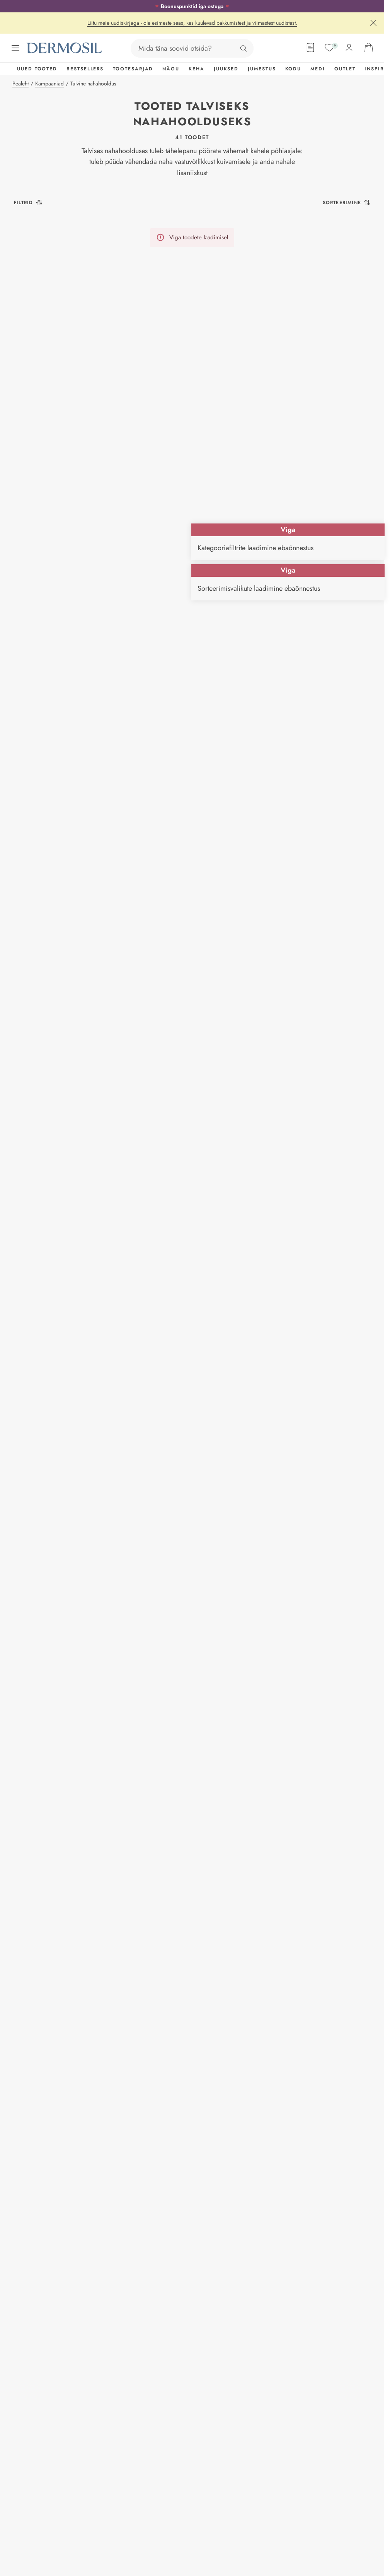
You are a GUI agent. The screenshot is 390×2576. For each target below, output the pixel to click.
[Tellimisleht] (310, 48)
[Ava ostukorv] (369, 48)
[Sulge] (373, 23)
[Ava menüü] (15, 48)
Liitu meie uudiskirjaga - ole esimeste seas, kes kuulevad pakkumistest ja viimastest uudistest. (192, 23)
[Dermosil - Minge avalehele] (65, 48)
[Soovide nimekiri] (329, 48)
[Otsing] (243, 48)
